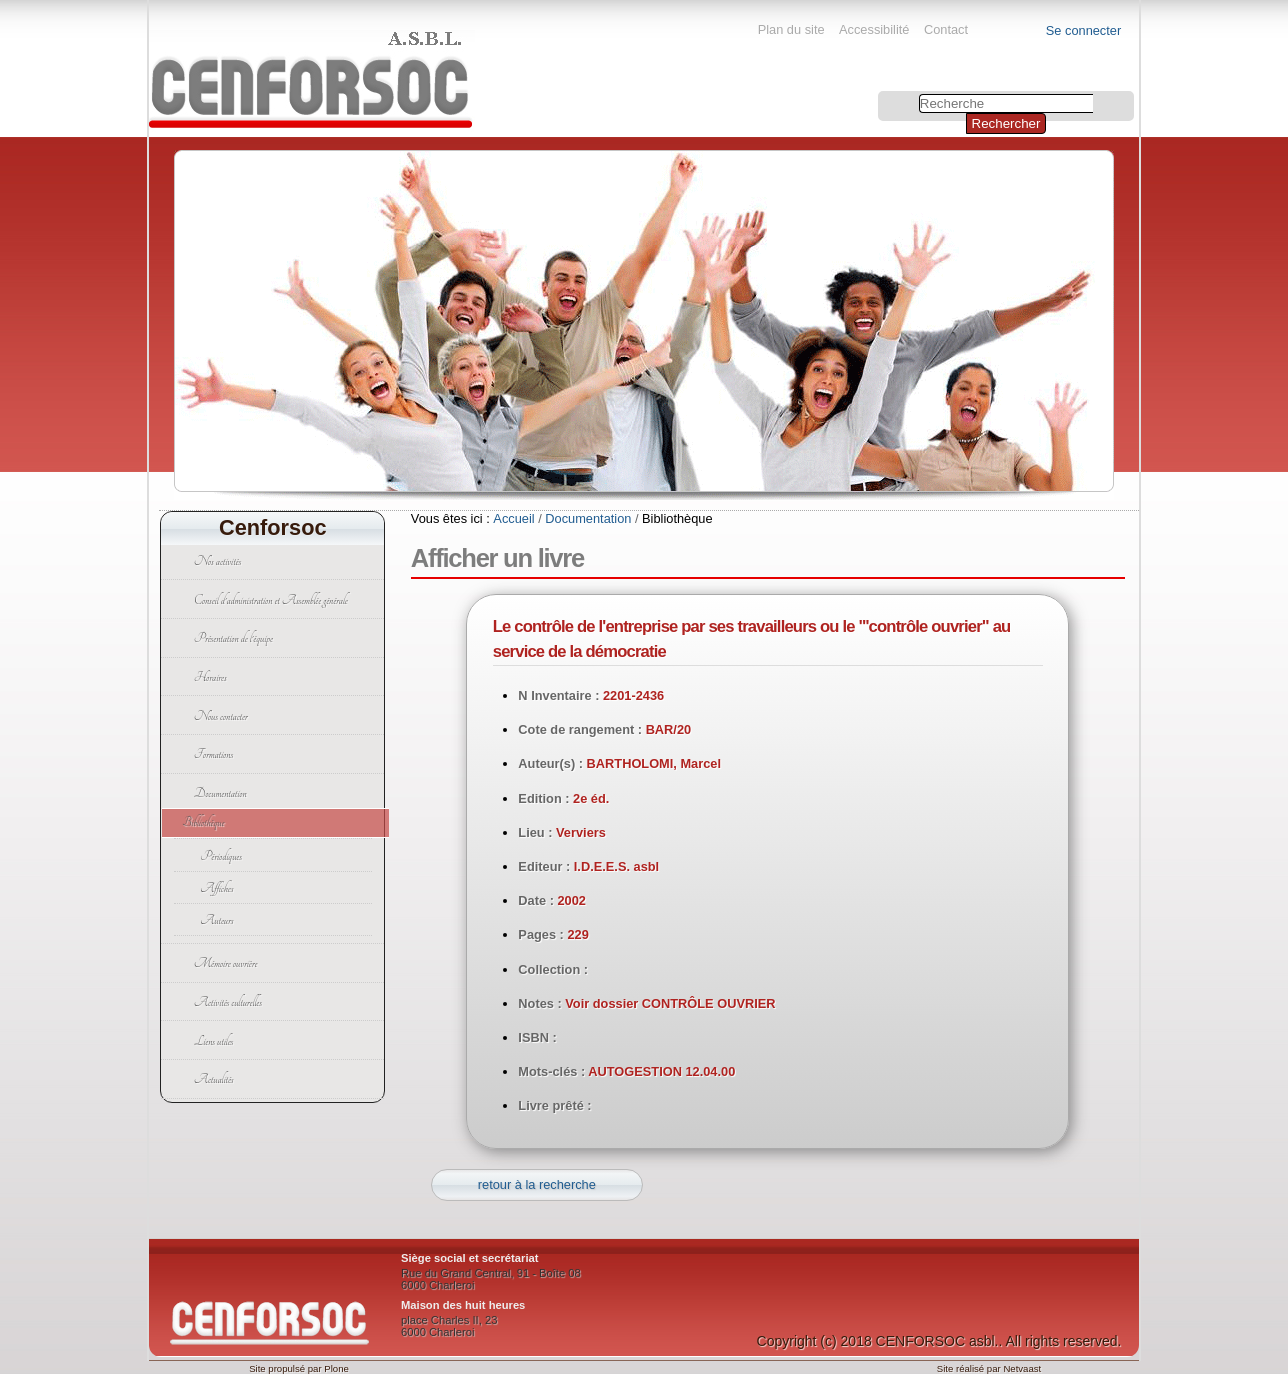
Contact (946, 29)
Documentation (588, 518)
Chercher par (880, 93)
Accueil (513, 518)
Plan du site (791, 29)
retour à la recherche (537, 1184)
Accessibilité (874, 29)
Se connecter (1083, 30)
